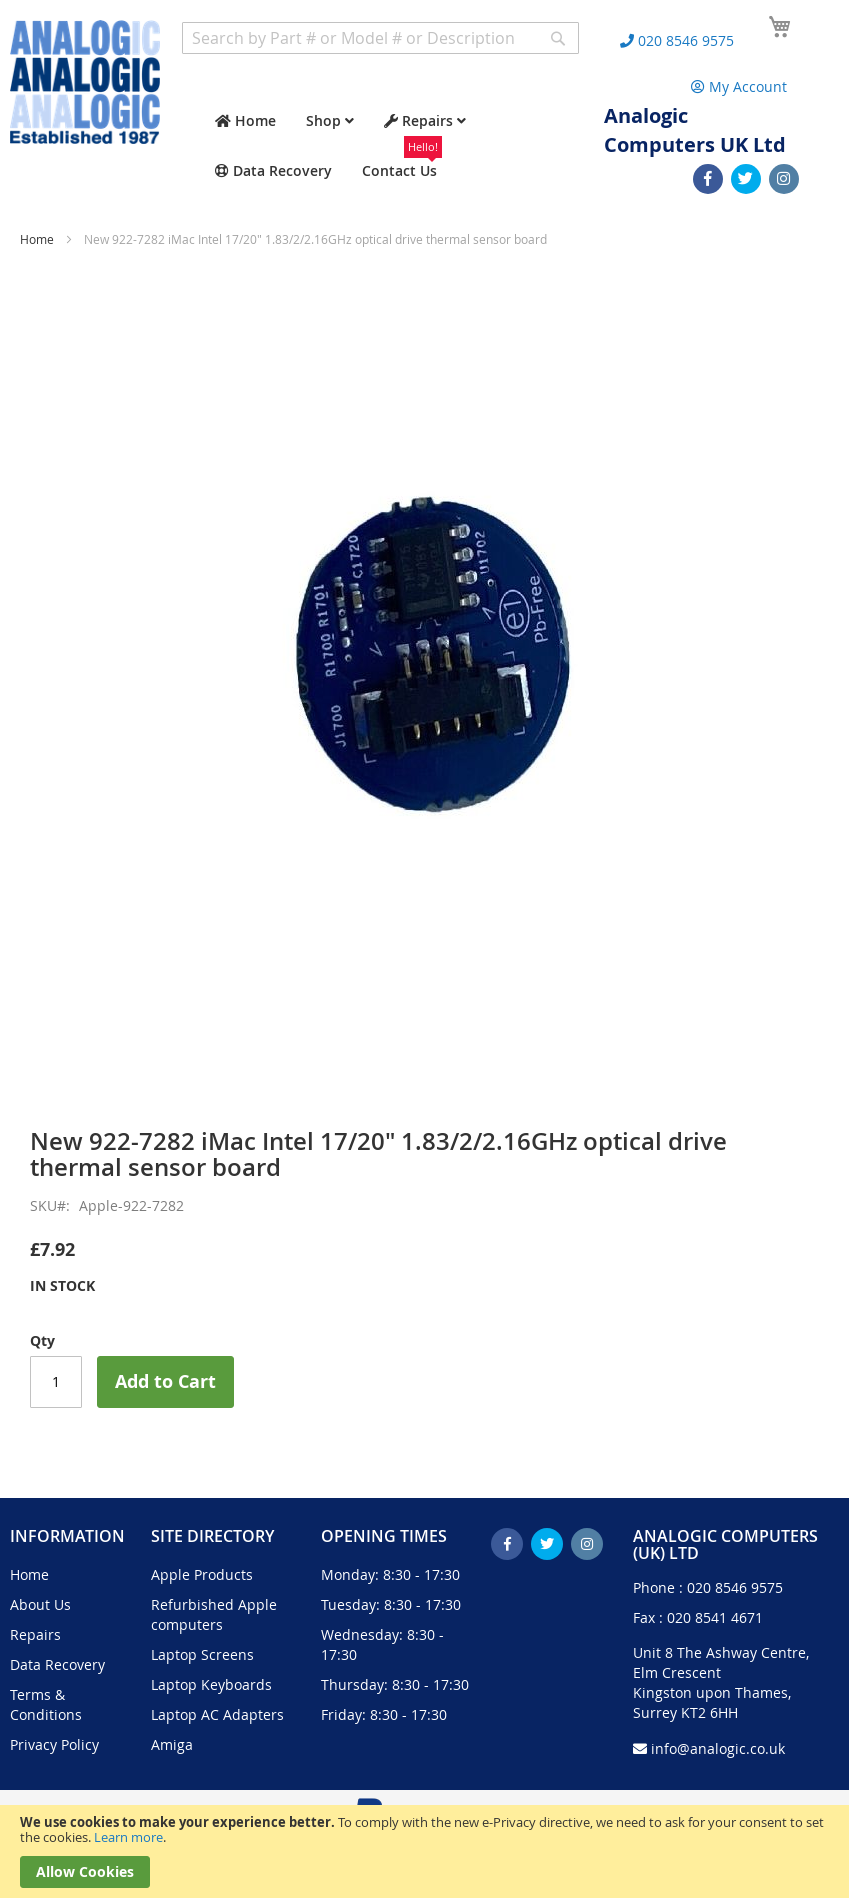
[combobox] (381, 38)
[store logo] (85, 82)
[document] (424, 1851)
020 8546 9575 (735, 1587)
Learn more (128, 1837)
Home (37, 239)
